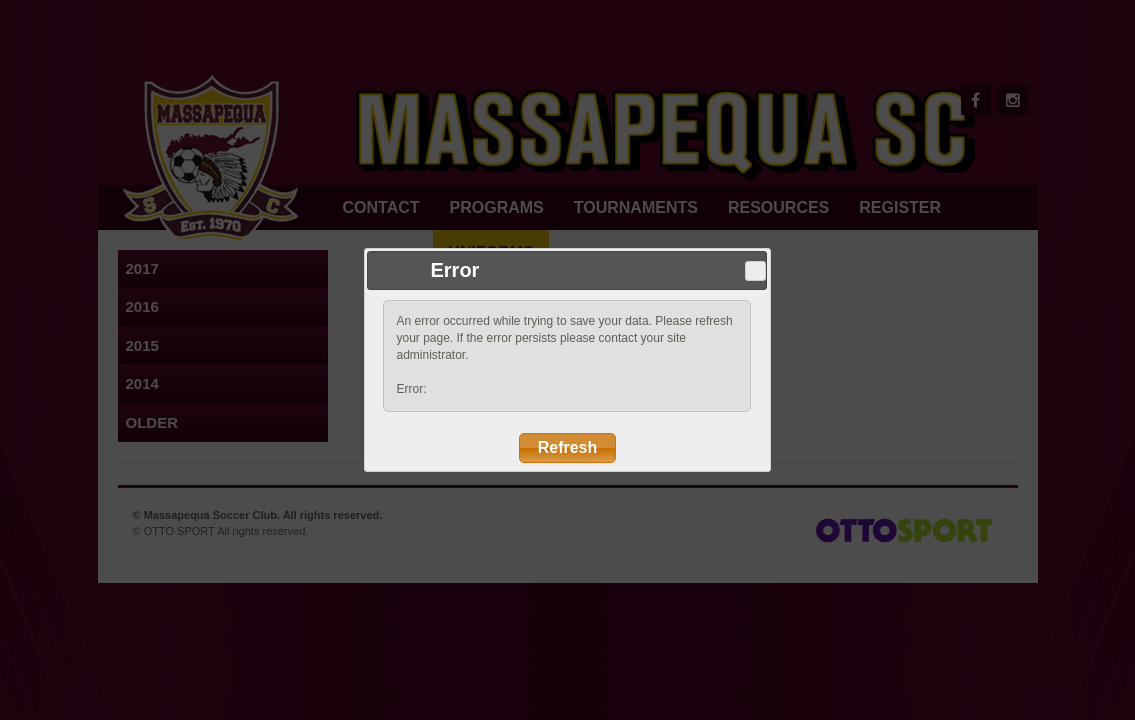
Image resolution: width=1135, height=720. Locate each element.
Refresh (568, 447)
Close (756, 271)
